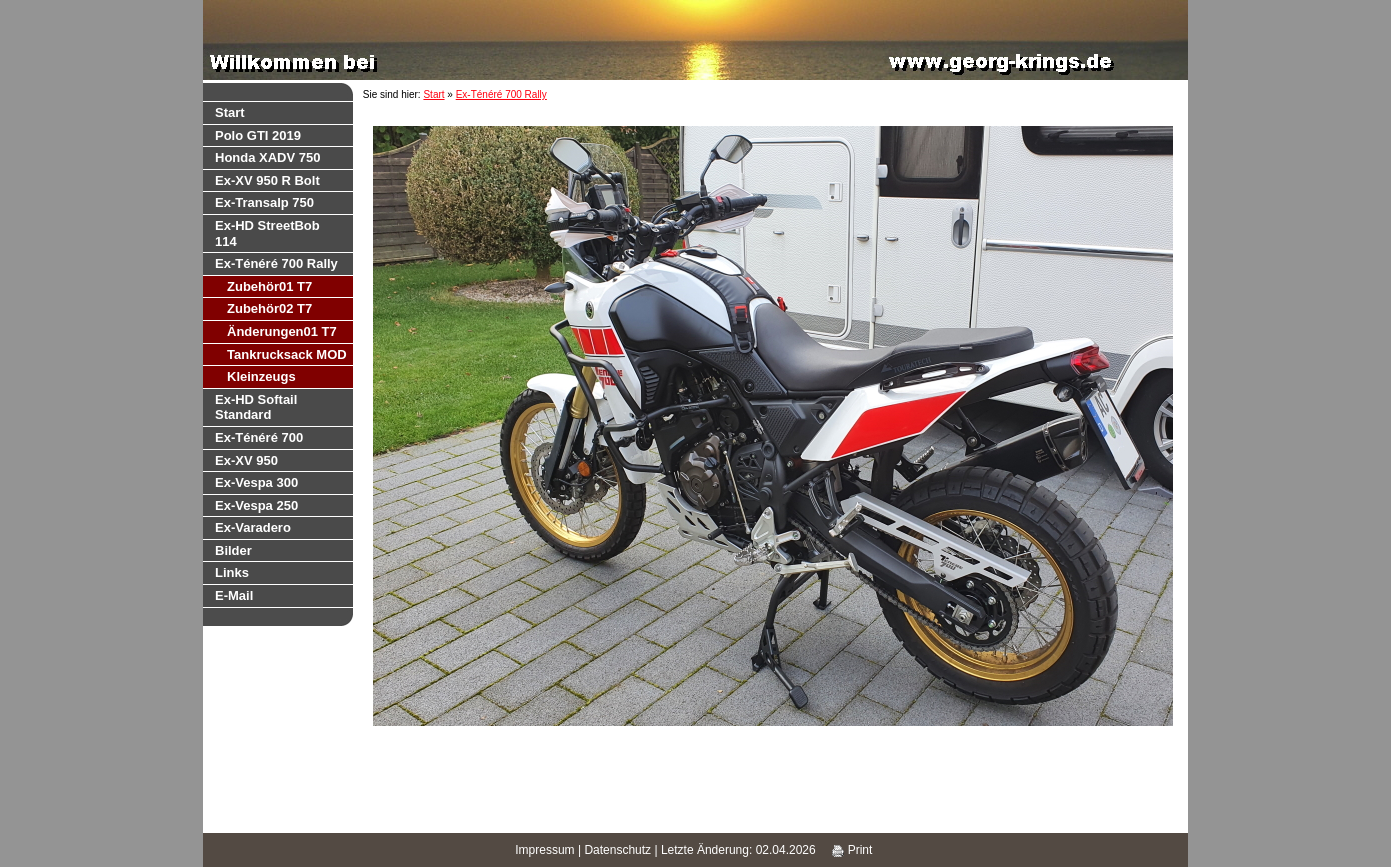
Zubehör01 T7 (269, 286)
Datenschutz (617, 850)
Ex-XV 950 (246, 460)
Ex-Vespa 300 (256, 482)
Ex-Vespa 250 (256, 505)
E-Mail (234, 595)
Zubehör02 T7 (269, 308)
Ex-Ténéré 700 (259, 437)
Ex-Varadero (253, 527)
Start (230, 112)
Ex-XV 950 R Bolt (267, 180)
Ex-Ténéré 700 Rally (276, 263)
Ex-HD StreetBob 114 (267, 233)
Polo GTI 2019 (258, 135)
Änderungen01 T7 (282, 331)
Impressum (544, 850)
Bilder (233, 550)
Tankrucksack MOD (287, 354)
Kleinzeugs (261, 376)
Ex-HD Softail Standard (256, 407)
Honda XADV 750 (267, 157)
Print (852, 850)
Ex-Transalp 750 (264, 202)
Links (232, 572)
